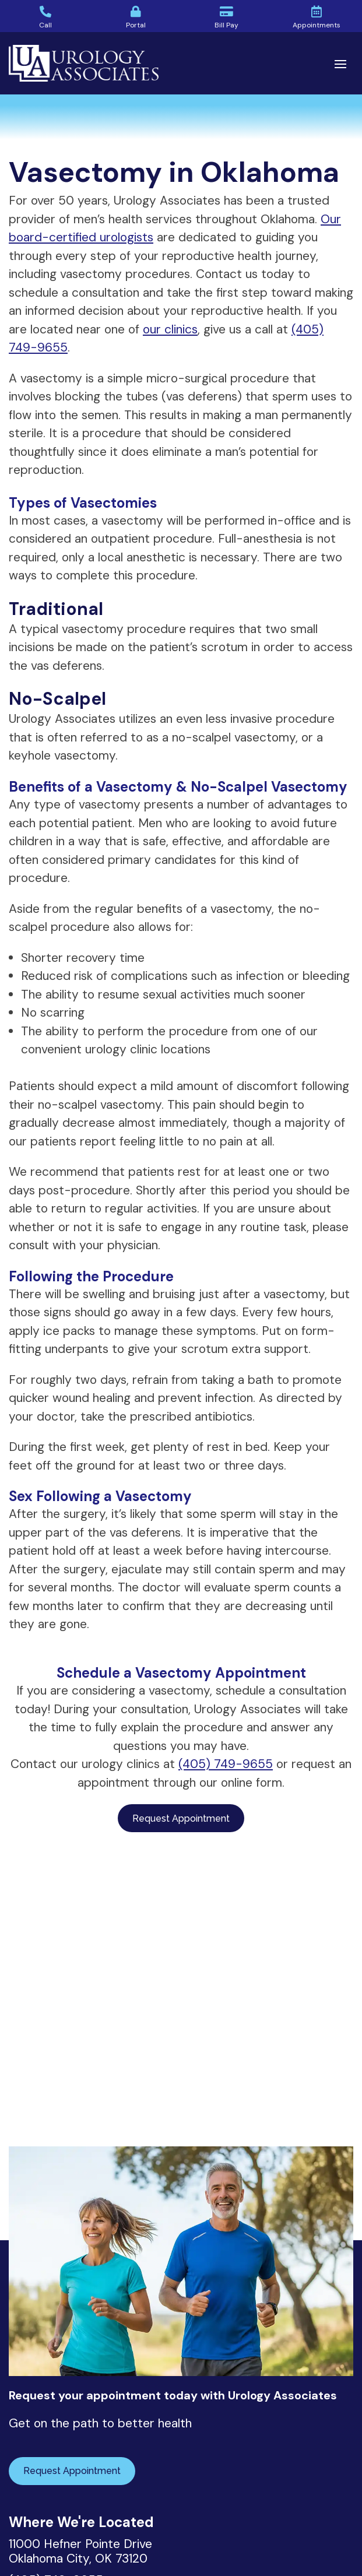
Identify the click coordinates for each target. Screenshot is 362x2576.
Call (45, 25)
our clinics (170, 329)
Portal (136, 25)
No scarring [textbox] (53, 1012)
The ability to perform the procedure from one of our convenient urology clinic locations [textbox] (169, 1040)
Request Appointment (181, 1818)
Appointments (316, 25)
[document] (181, 1010)
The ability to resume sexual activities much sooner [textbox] (163, 994)
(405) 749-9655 (225, 1764)
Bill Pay (226, 25)
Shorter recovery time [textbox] (83, 958)
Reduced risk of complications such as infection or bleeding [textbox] (185, 976)
